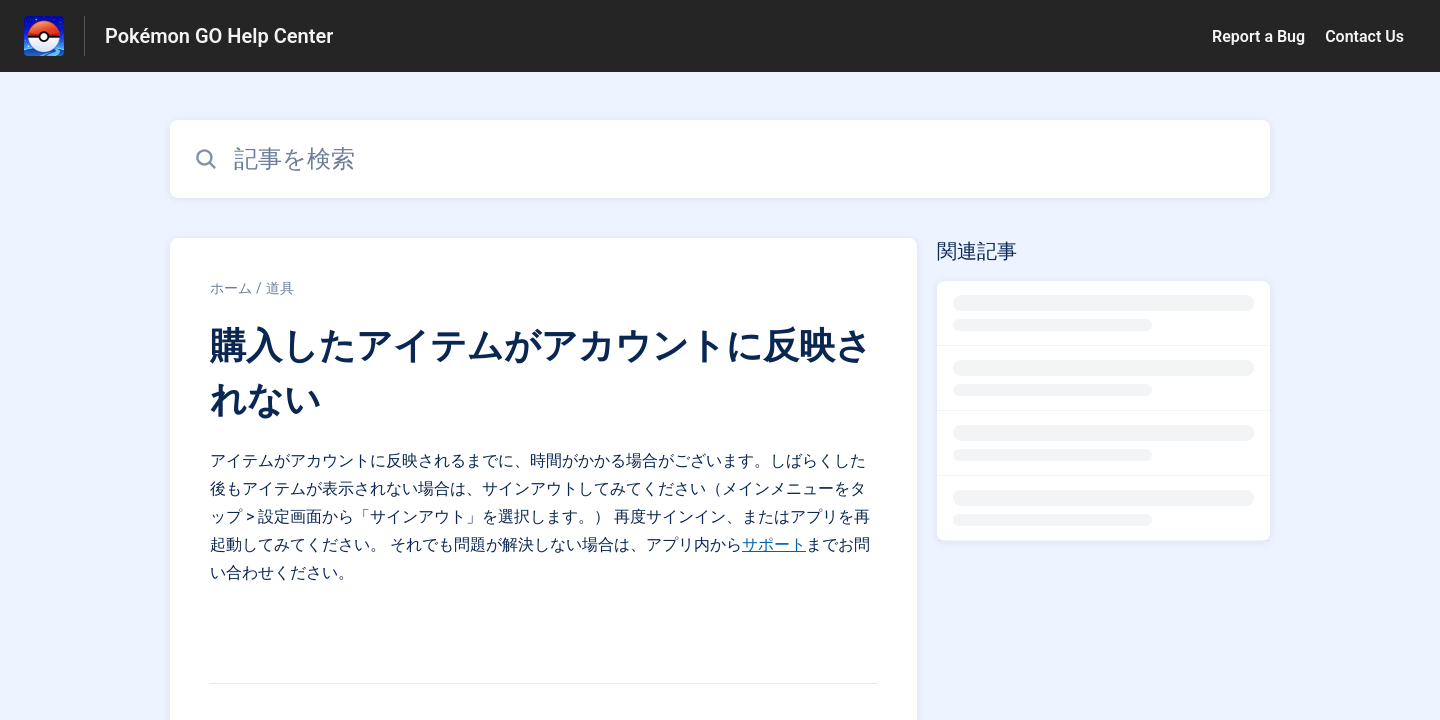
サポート (774, 544)
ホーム (231, 288)
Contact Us (1364, 36)
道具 (280, 288)
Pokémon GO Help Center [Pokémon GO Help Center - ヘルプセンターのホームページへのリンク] (219, 36)
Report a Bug (1258, 36)
